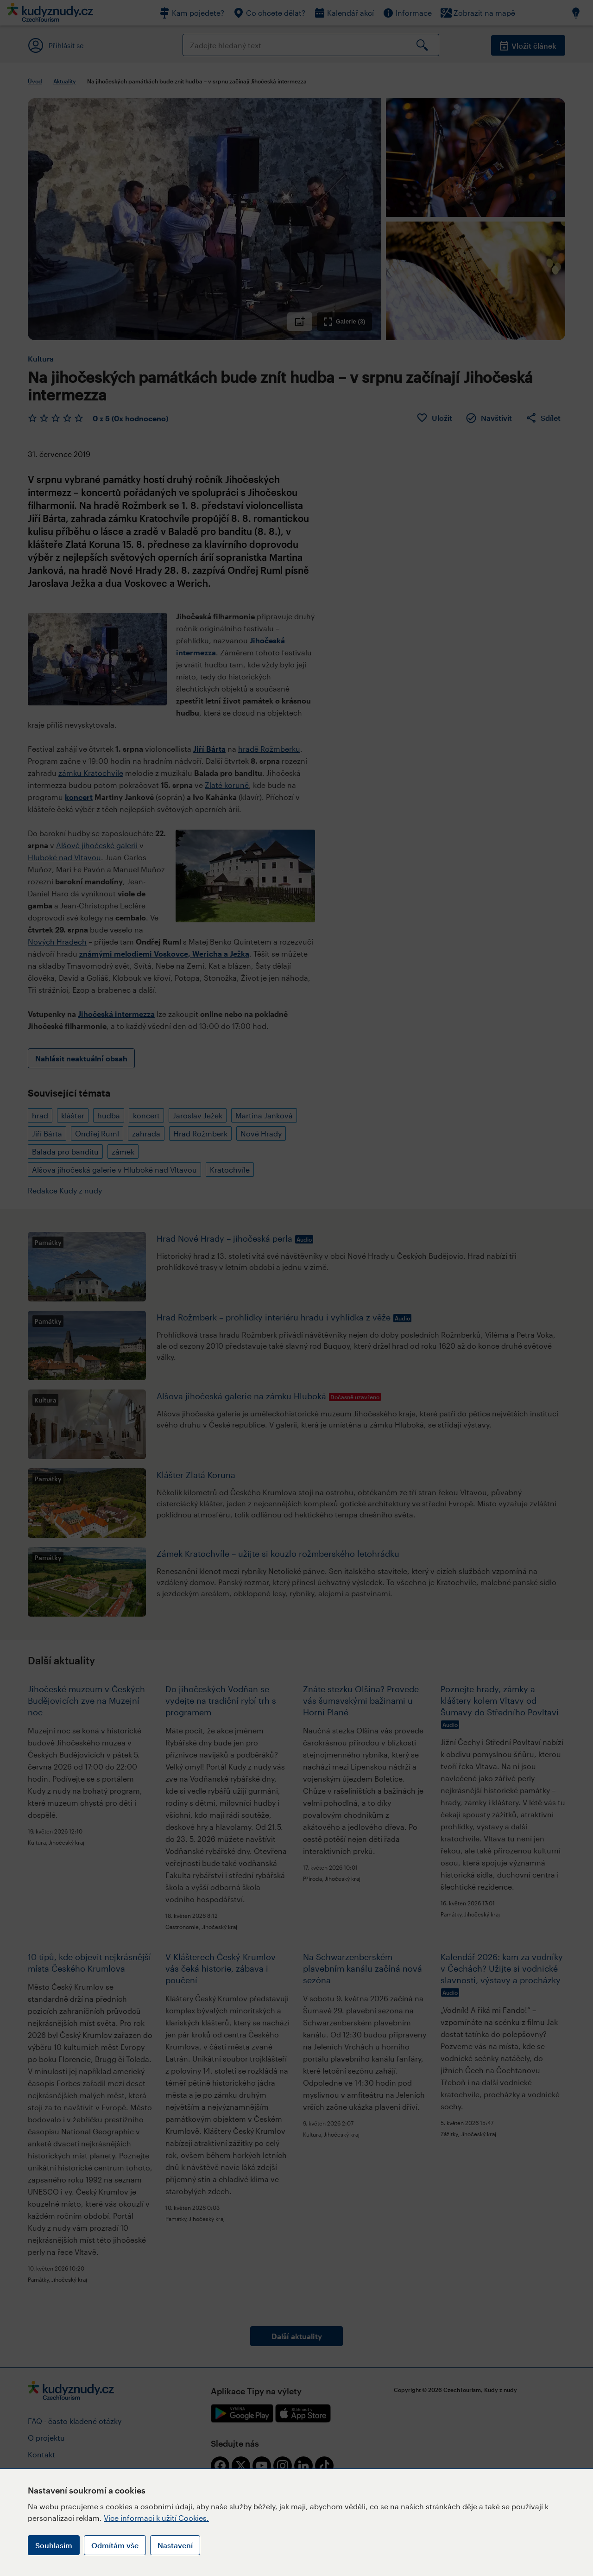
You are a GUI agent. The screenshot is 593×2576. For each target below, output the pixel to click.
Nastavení (175, 2545)
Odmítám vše (115, 2545)
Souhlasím (53, 2545)
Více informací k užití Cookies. (156, 2517)
